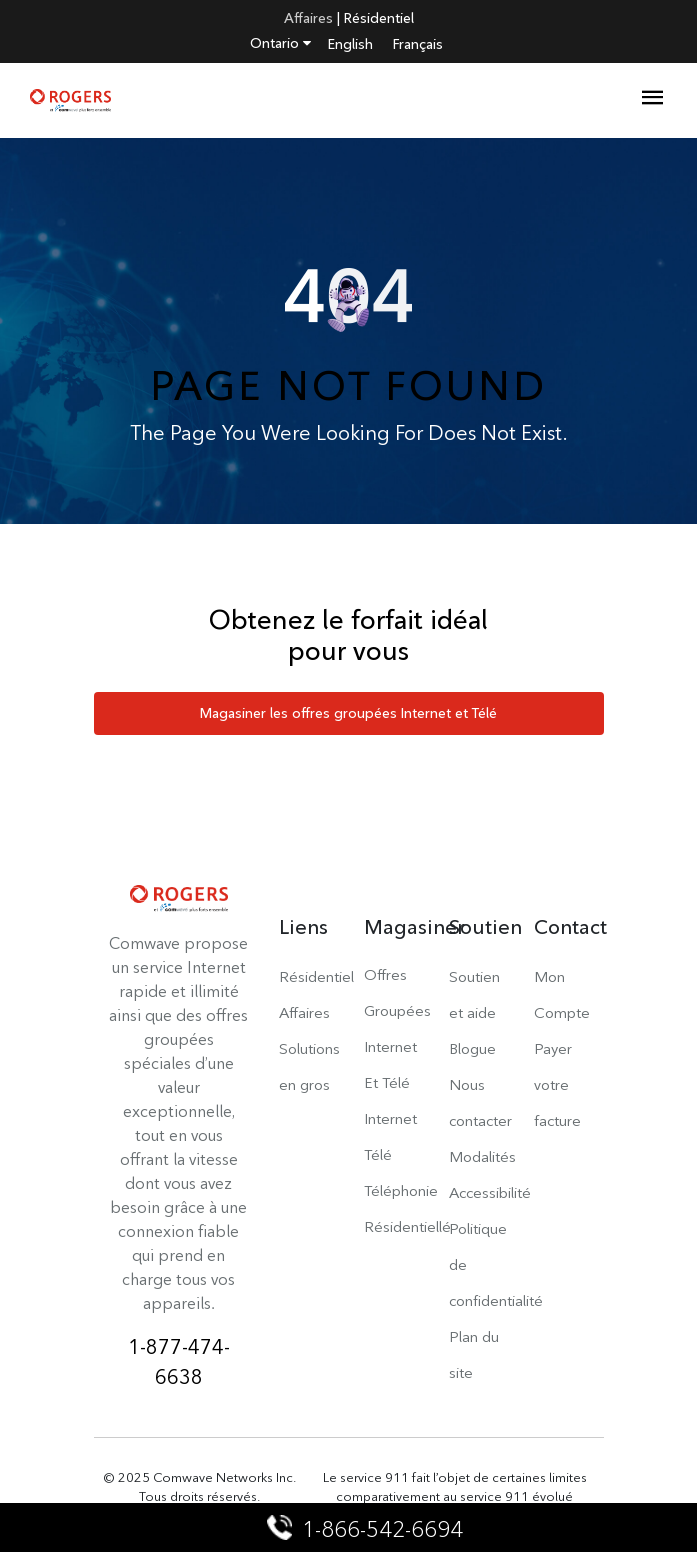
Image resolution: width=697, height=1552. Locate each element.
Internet (390, 1118)
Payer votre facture (557, 1084)
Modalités (482, 1156)
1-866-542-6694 (366, 1529)
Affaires (308, 18)
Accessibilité (490, 1192)
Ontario (280, 43)
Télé (378, 1154)
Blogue (472, 1048)
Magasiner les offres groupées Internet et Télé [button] (348, 713)
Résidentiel (379, 18)
